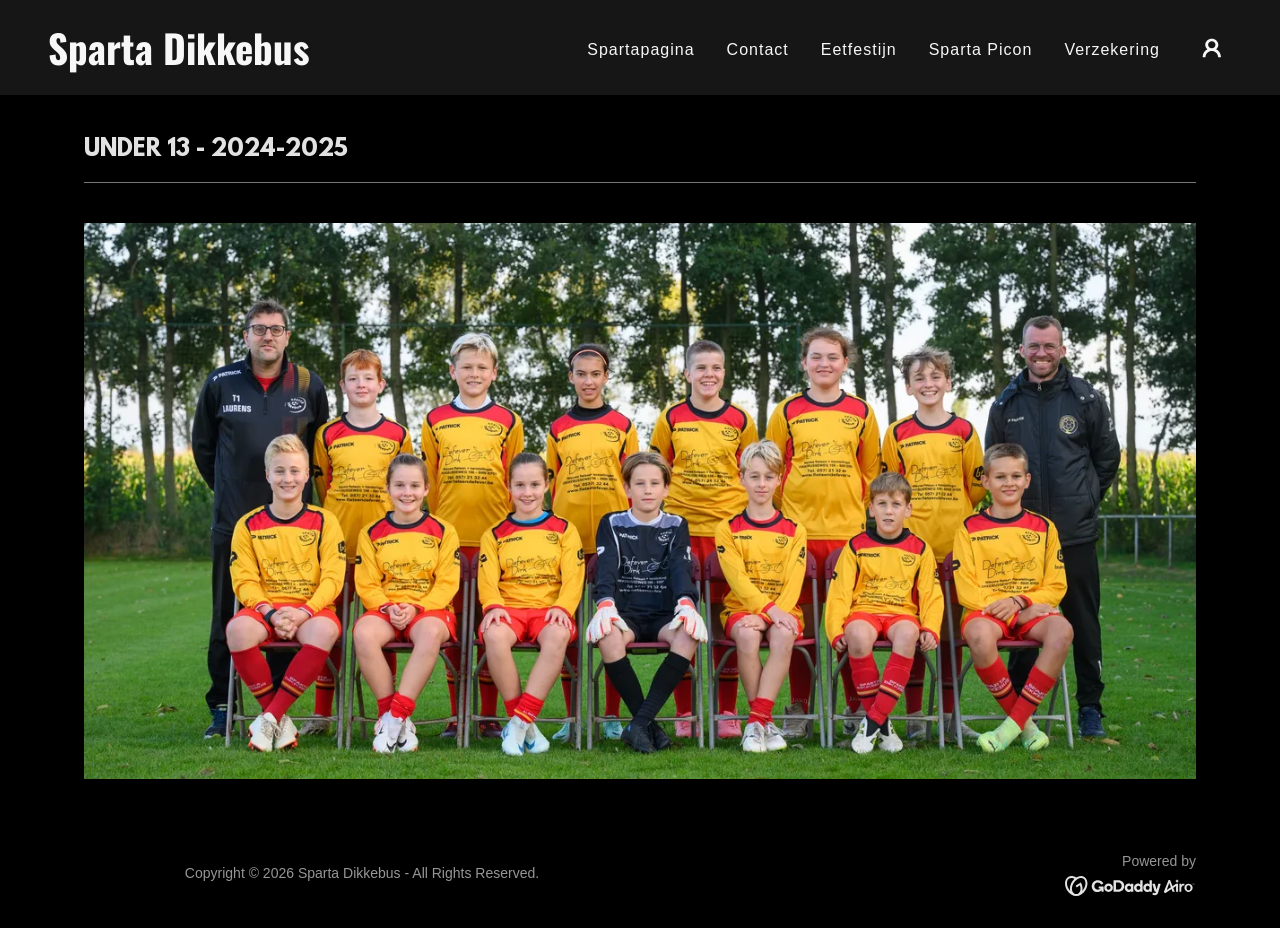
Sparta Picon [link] (981, 49)
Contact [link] (758, 49)
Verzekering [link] (1112, 49)
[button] (1212, 48)
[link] (214, 59)
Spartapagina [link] (640, 49)
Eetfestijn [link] (859, 49)
